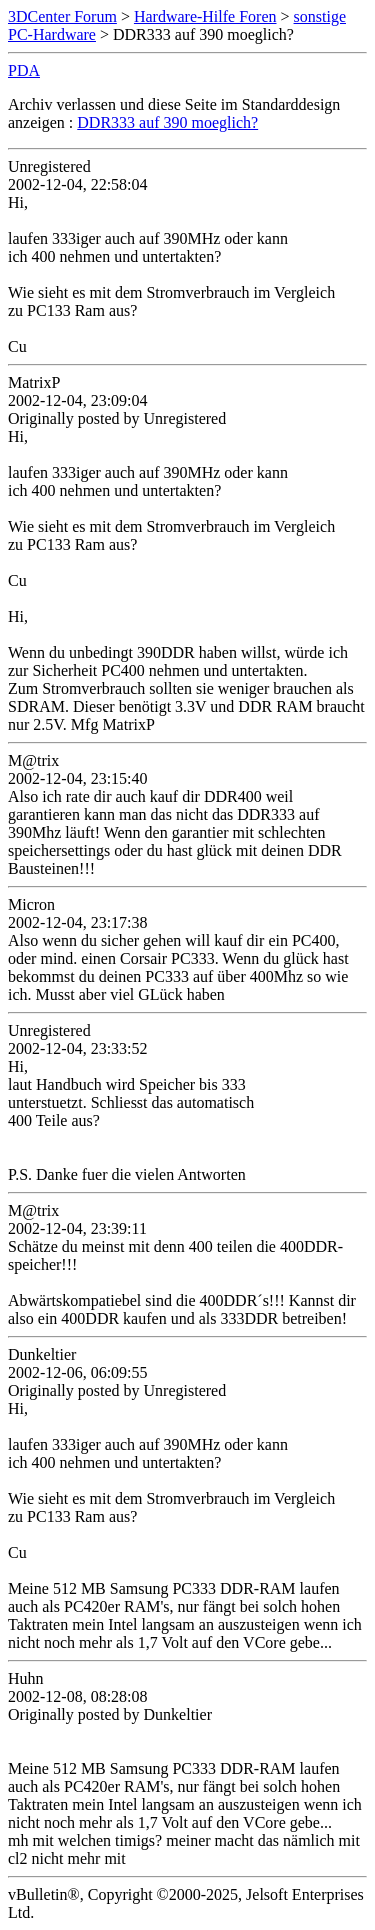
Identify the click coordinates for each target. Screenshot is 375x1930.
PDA (24, 70)
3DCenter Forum (62, 16)
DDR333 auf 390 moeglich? (167, 122)
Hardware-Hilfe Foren (205, 16)
